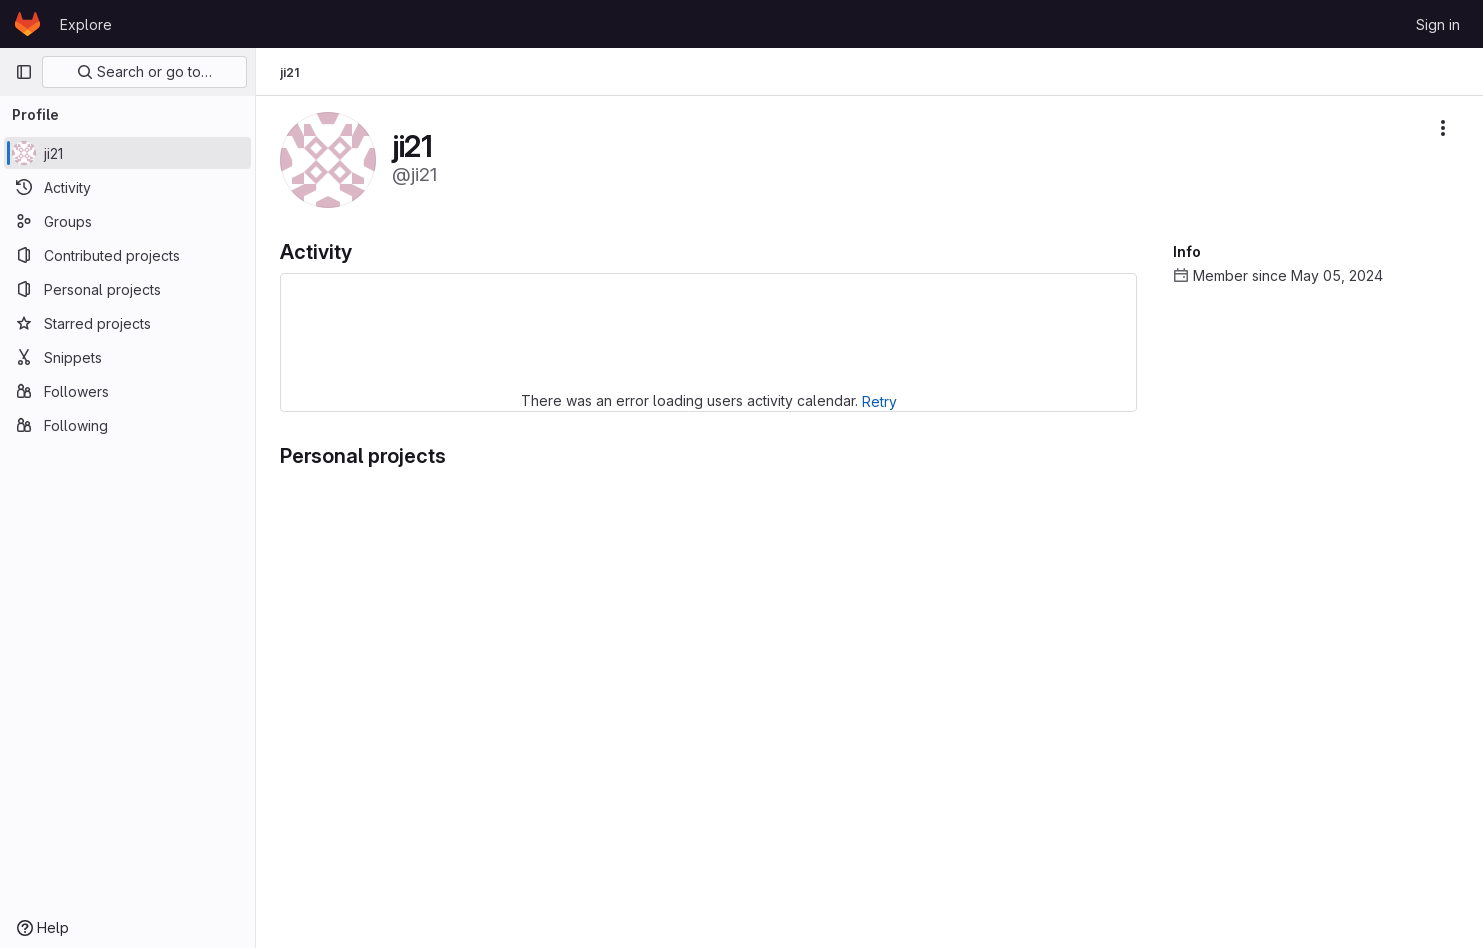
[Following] (127, 425)
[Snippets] (127, 357)
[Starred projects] (127, 323)
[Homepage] (27, 24)
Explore (86, 24)
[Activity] (127, 187)
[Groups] (127, 221)
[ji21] (127, 153)
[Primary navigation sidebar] (24, 72)
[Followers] (127, 391)
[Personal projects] (127, 289)
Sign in (1438, 24)
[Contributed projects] (127, 255)
